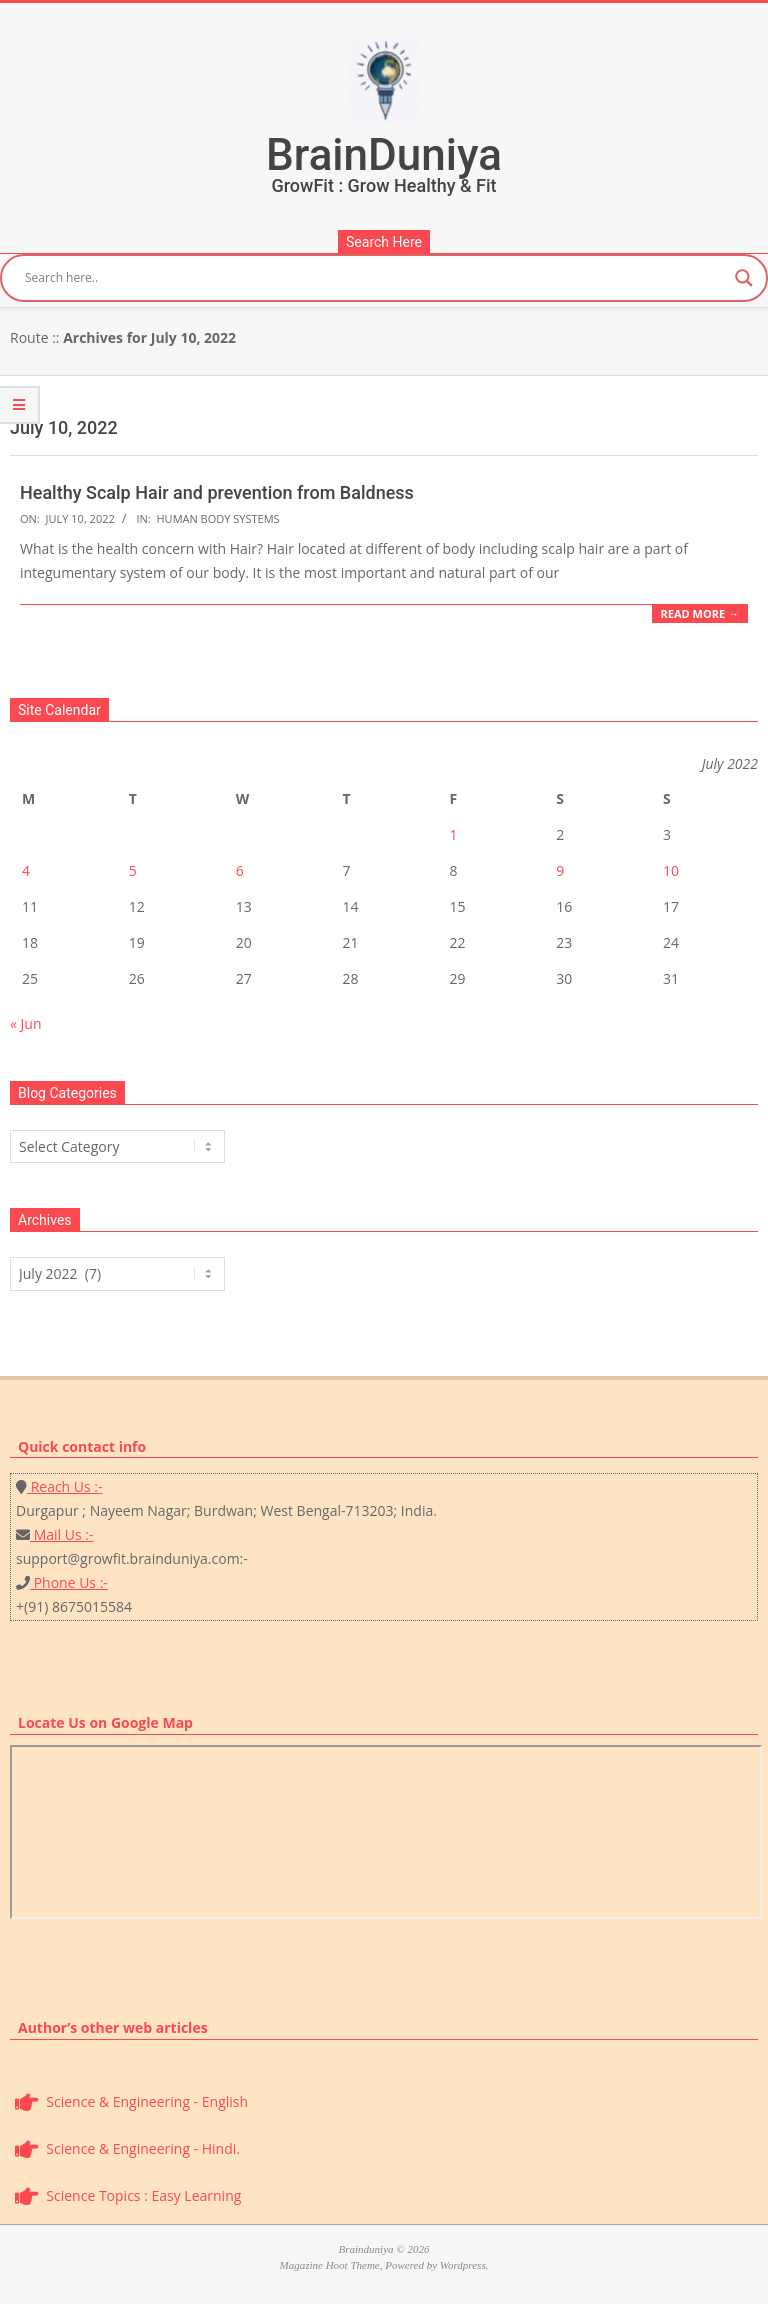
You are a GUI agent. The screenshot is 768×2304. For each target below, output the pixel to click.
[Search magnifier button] (744, 278)
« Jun (26, 1023)
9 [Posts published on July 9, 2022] (560, 870)
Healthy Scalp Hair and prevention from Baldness (217, 492)
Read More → (700, 613)
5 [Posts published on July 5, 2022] (133, 870)
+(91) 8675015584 (74, 1606)
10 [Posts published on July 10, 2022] (671, 870)
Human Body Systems (218, 518)
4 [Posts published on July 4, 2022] (26, 870)
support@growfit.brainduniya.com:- (132, 1558)
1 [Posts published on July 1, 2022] (453, 834)
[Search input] (375, 278)
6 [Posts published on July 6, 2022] (240, 870)
